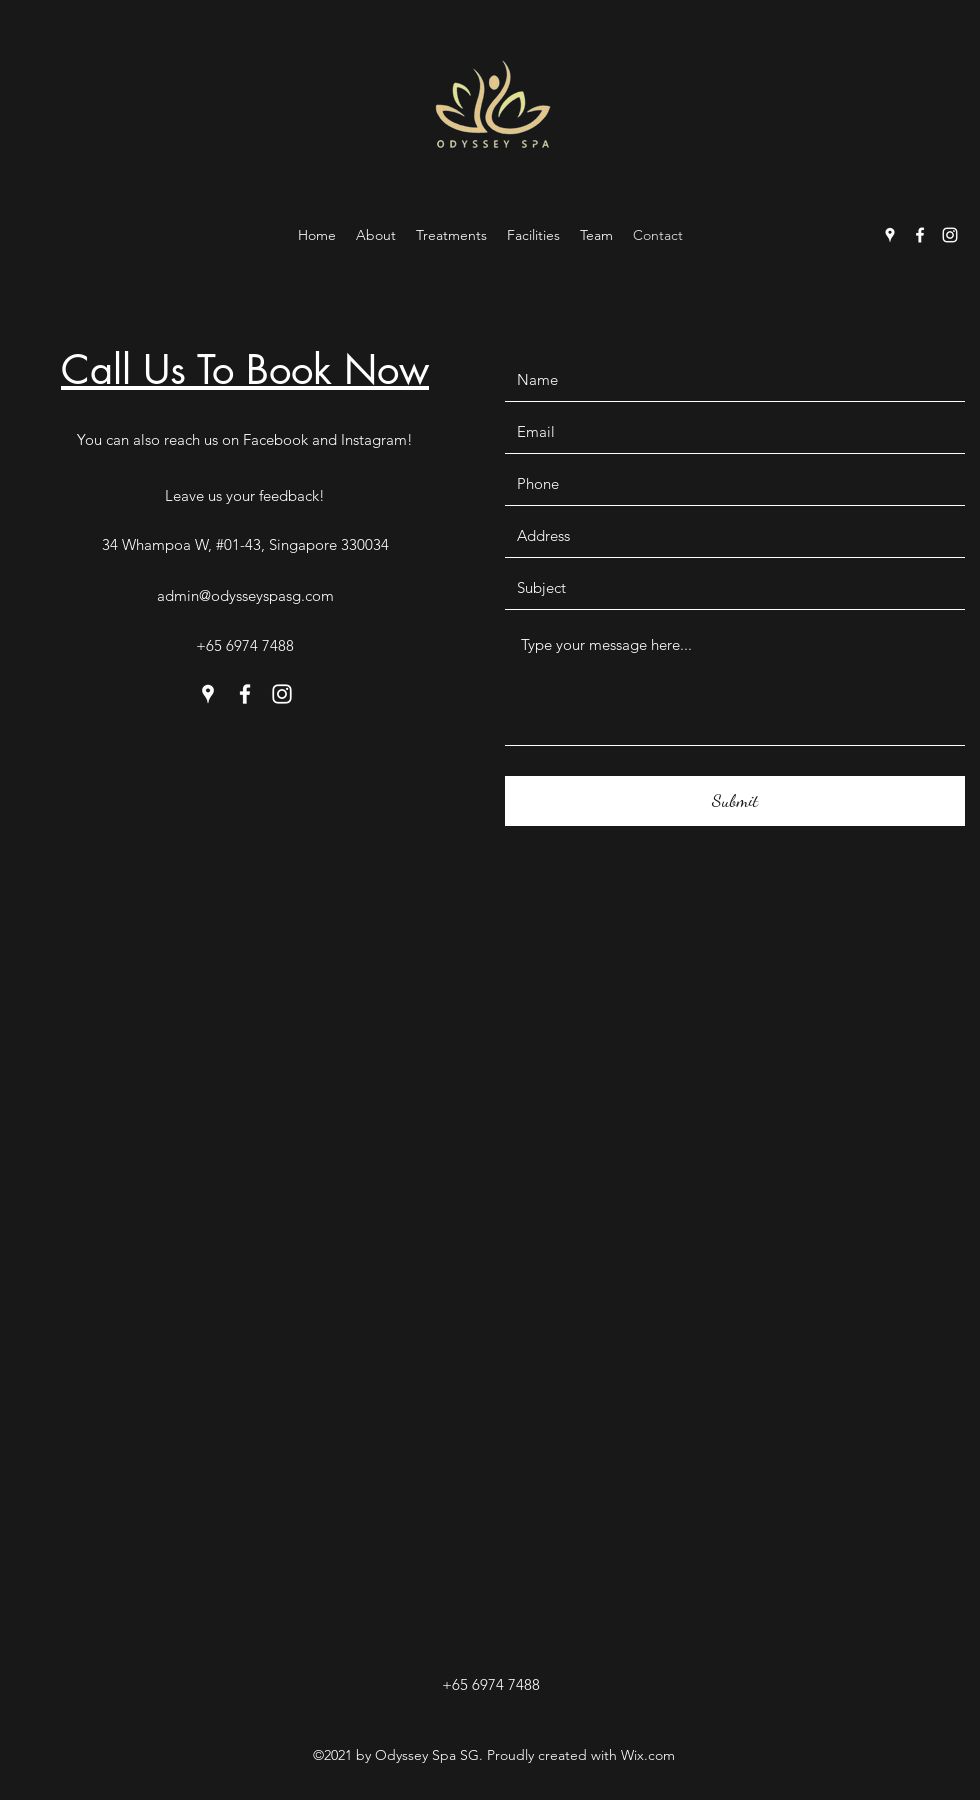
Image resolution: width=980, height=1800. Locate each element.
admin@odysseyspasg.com (245, 595)
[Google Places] (890, 235)
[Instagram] (950, 235)
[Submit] (735, 801)
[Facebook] (920, 235)
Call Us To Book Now (245, 370)
